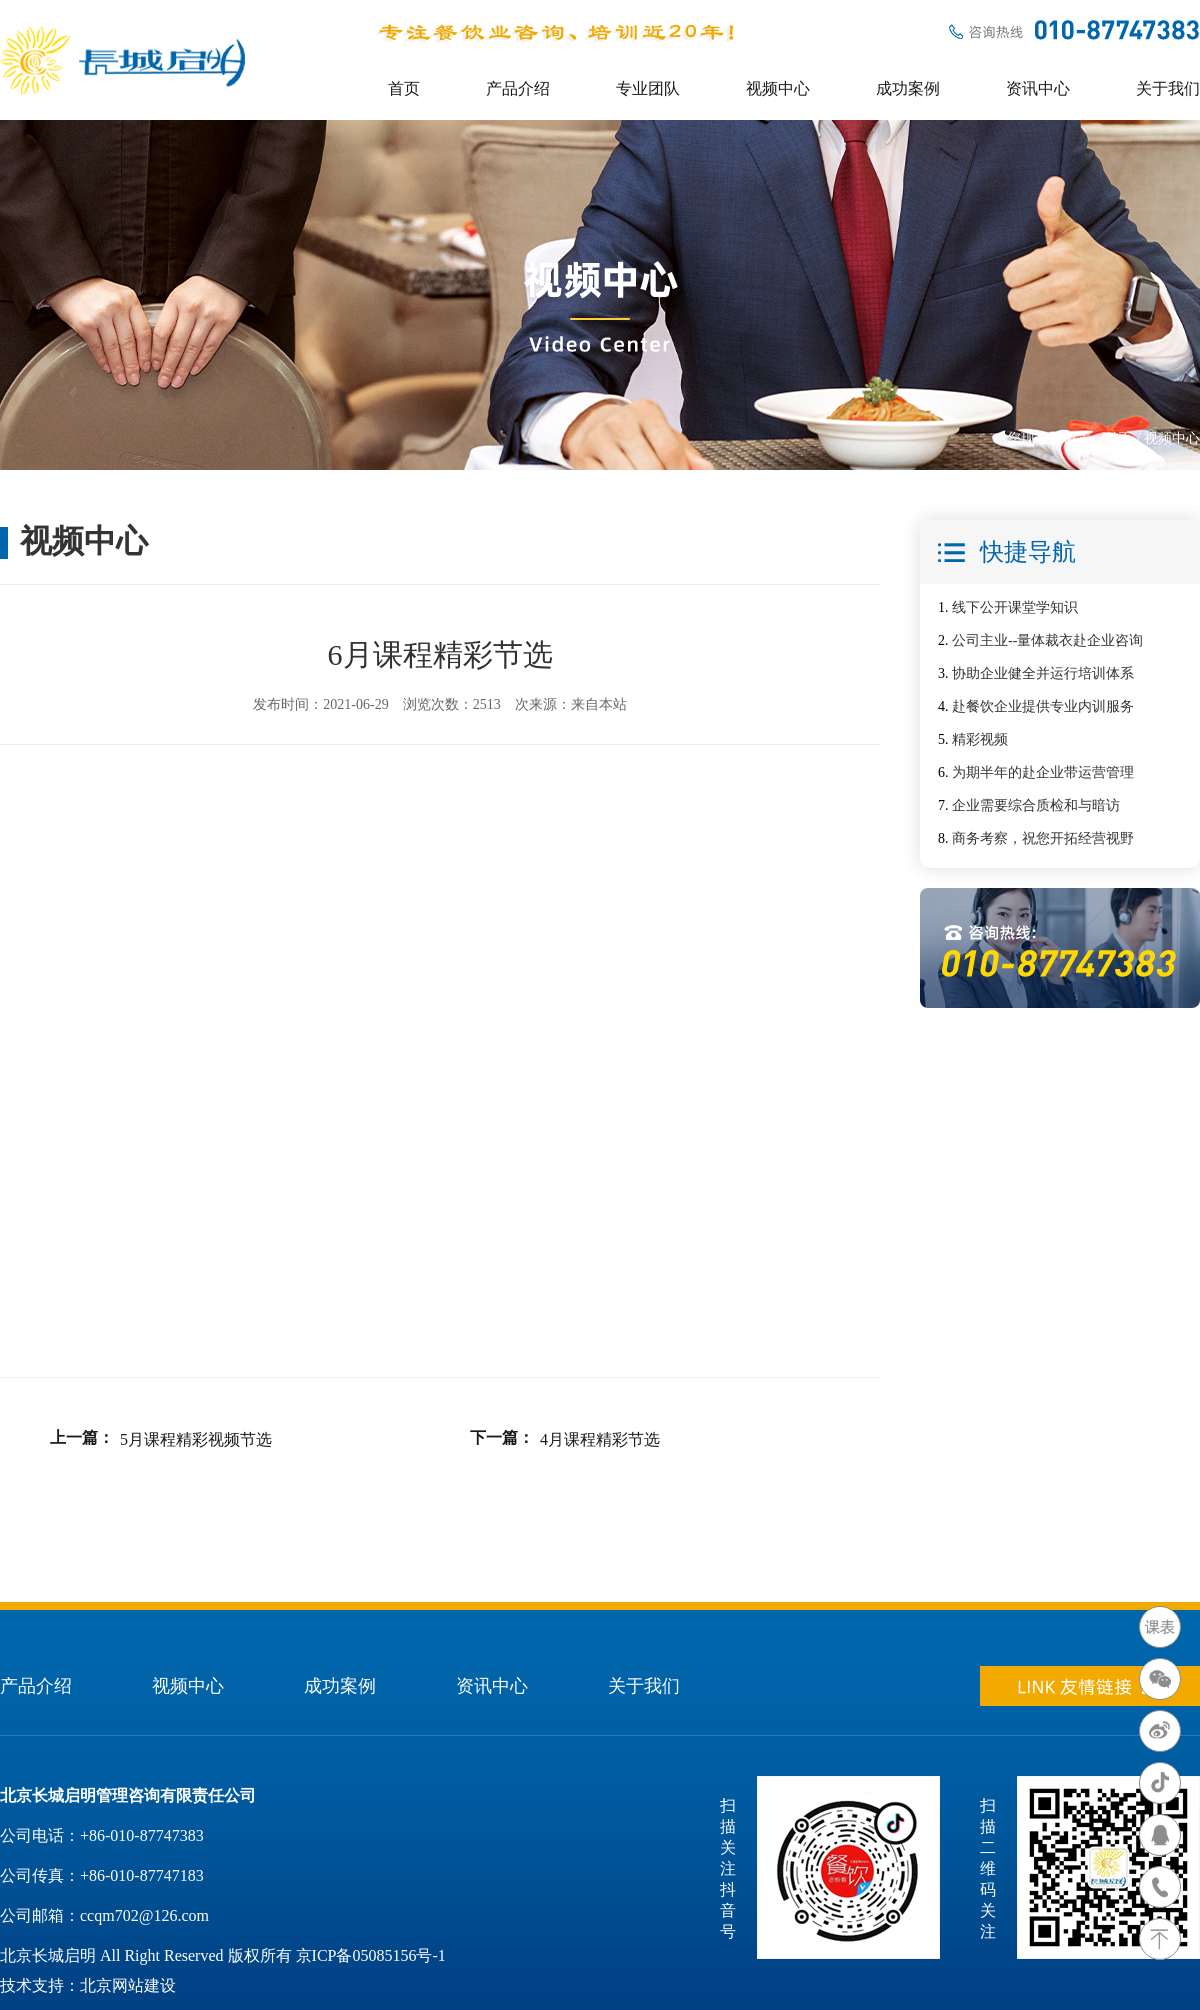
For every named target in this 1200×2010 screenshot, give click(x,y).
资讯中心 (1038, 88)
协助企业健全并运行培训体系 (1043, 673)
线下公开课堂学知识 (1015, 607)
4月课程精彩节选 (600, 1439)
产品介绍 (518, 88)
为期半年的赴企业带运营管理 (1043, 772)
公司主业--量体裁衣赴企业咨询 (1047, 640)
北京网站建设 (128, 1985)
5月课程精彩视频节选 (196, 1439)
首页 (404, 88)
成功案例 (908, 88)
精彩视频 (980, 739)
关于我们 (1168, 88)
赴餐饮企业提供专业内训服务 (1043, 706)
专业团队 (648, 88)
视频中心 (778, 88)
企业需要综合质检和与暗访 (1036, 805)
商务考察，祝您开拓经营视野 (1043, 838)
